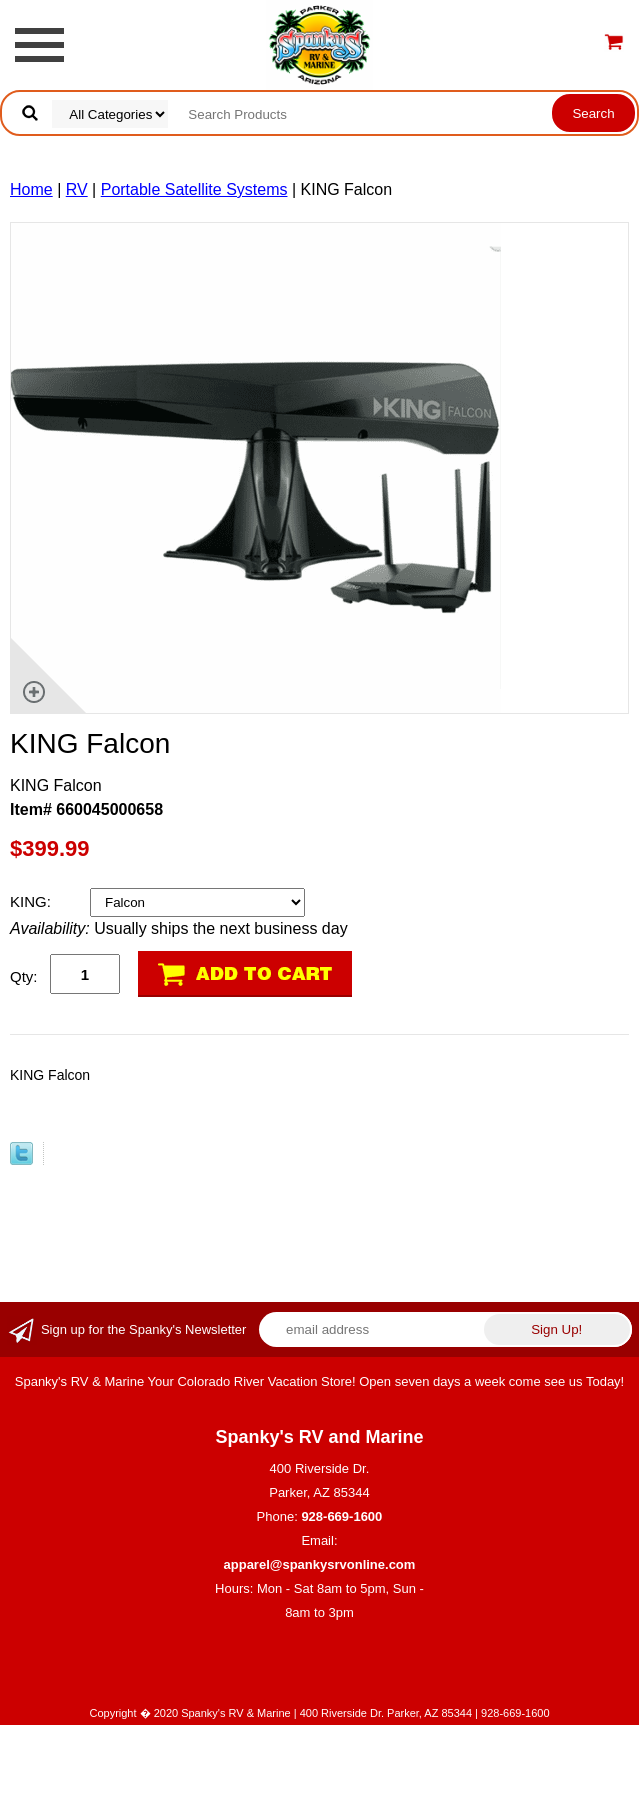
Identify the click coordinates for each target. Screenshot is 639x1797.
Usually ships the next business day (179, 928)
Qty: (24, 976)
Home (31, 189)
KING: (32, 901)
